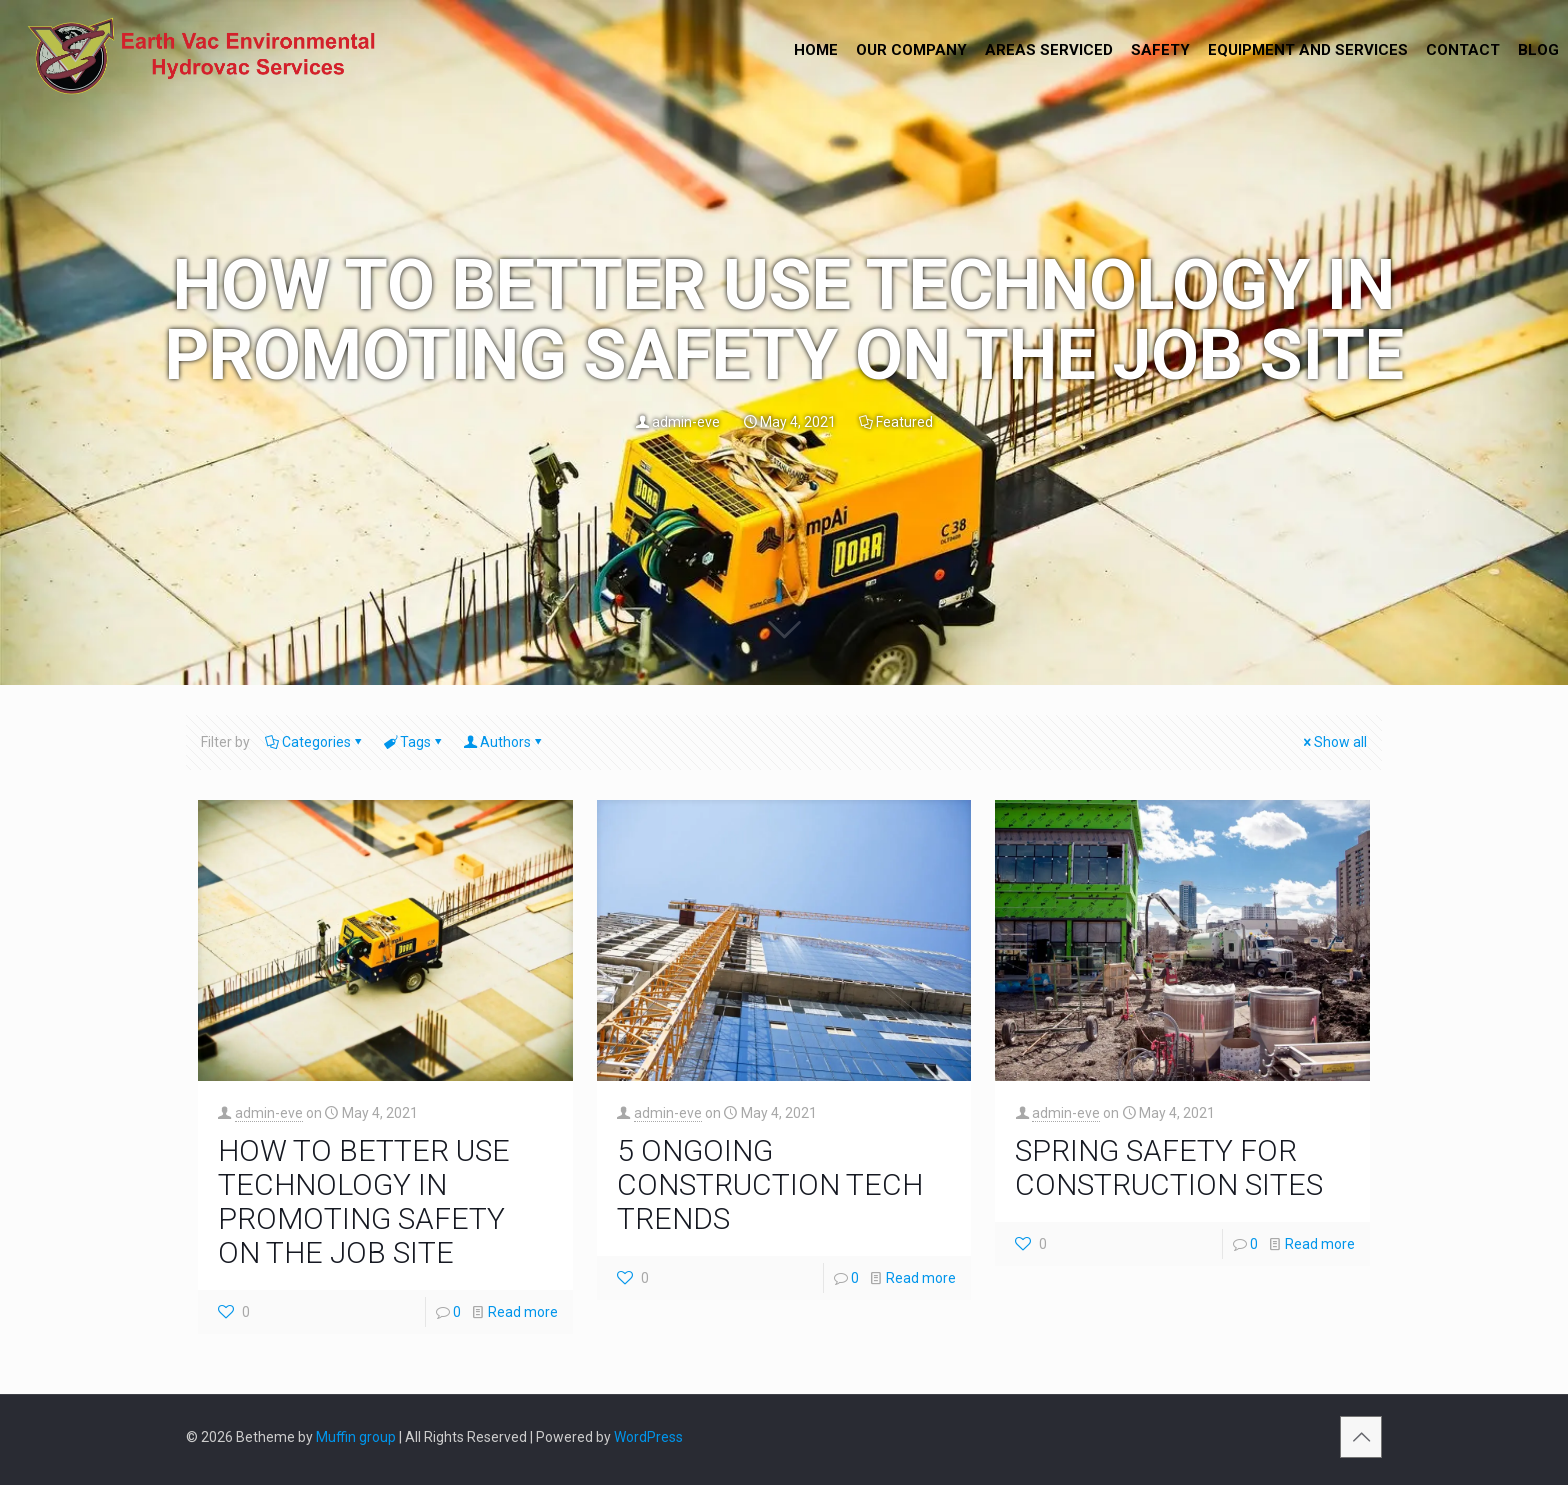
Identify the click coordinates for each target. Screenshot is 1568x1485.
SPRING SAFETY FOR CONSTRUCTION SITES (1169, 1167)
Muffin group (356, 1437)
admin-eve (686, 422)
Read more (523, 1312)
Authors (504, 742)
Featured (904, 422)
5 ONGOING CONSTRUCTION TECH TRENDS (770, 1184)
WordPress (648, 1437)
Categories (315, 742)
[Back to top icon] (1361, 1437)
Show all (1333, 742)
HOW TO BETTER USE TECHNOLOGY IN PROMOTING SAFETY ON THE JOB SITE (364, 1201)
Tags (414, 742)
